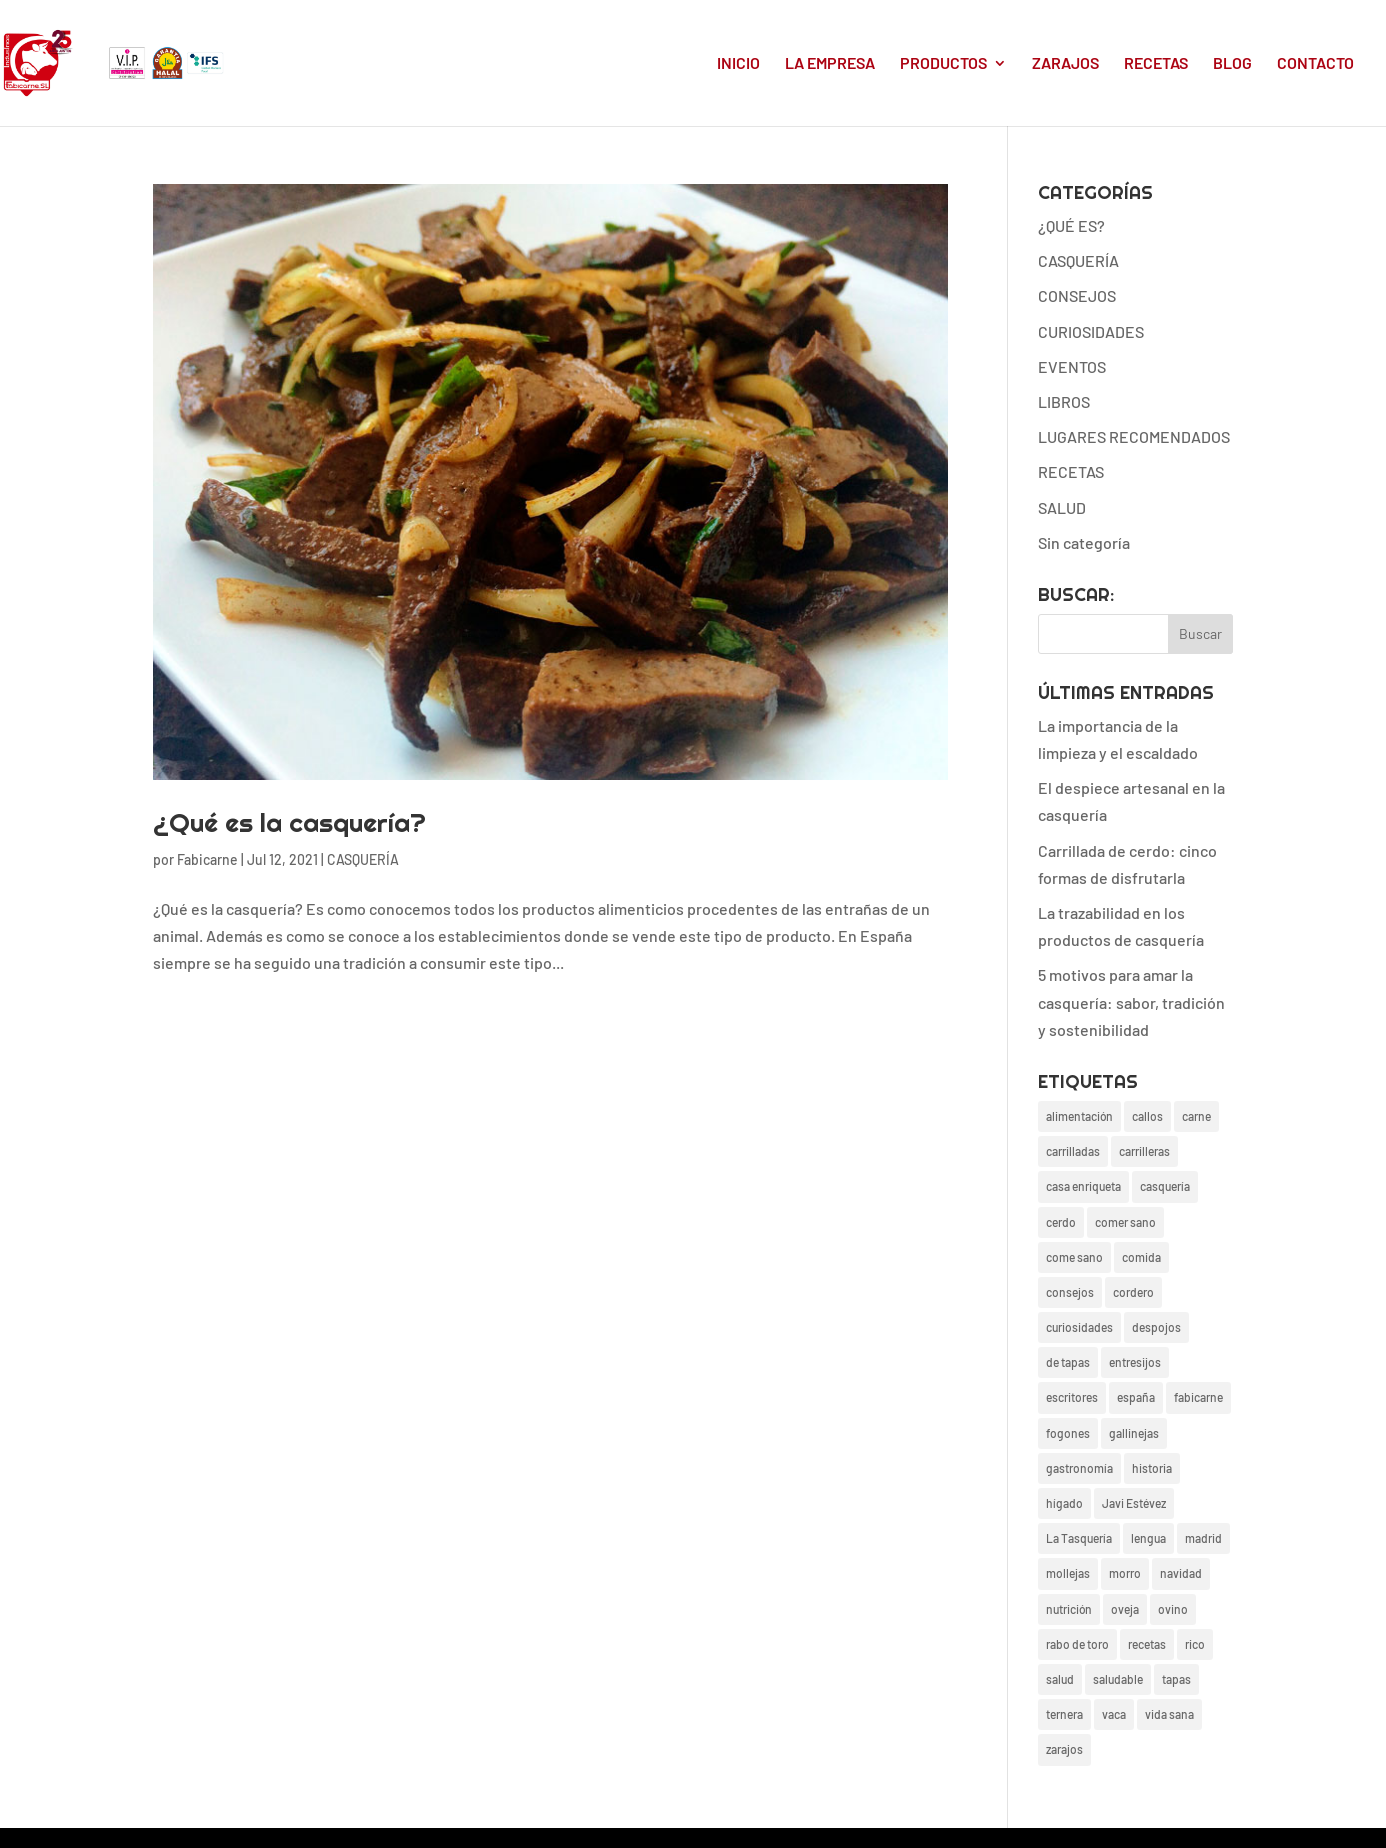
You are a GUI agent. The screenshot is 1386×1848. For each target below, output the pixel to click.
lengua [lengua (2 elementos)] (1148, 1538)
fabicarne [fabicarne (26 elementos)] (1198, 1397)
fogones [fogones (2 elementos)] (1068, 1433)
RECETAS (1156, 64)
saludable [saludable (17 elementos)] (1118, 1679)
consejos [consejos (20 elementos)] (1070, 1292)
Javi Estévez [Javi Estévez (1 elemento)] (1134, 1503)
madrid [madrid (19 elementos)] (1203, 1538)
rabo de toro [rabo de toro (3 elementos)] (1077, 1644)
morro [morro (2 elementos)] (1125, 1573)
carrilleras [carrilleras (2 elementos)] (1144, 1151)
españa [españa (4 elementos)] (1136, 1397)
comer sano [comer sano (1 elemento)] (1125, 1222)
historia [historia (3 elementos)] (1152, 1468)
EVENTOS (1072, 366)
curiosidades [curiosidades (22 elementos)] (1079, 1327)
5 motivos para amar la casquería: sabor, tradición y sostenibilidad (1131, 1001)
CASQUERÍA (363, 859)
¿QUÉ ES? (1071, 225)
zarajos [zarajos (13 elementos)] (1064, 1749)
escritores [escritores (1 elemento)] (1072, 1397)
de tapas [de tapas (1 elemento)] (1068, 1362)
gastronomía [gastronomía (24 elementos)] (1079, 1468)
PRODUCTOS (943, 64)
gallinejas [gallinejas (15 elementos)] (1134, 1433)
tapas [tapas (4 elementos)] (1176, 1679)
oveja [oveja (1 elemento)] (1125, 1609)
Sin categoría (1084, 542)
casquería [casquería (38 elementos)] (1165, 1186)
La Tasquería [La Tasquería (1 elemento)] (1079, 1538)
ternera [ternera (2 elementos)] (1064, 1714)
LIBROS (1064, 401)
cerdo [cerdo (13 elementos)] (1061, 1222)
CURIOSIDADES (1091, 331)
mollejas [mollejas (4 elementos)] (1068, 1573)
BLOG (1232, 64)
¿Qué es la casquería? (289, 822)
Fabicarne (207, 859)
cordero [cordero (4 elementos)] (1133, 1292)
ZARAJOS (1065, 64)
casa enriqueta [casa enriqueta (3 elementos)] (1083, 1186)
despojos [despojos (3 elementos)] (1156, 1327)
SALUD (1062, 507)
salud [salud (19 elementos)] (1060, 1679)
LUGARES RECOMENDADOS (1134, 436)
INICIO (738, 64)
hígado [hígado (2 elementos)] (1064, 1503)
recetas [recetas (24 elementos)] (1147, 1644)
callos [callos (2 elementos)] (1147, 1116)
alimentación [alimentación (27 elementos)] (1079, 1116)
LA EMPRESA (830, 64)
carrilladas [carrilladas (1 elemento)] (1073, 1151)
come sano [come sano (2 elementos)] (1074, 1257)
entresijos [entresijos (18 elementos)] (1135, 1362)
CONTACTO (1315, 64)
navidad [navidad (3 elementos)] (1181, 1573)
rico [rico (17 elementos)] (1195, 1644)
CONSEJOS (1077, 295)
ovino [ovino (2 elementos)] (1173, 1609)
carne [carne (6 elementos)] (1196, 1116)
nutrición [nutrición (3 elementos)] (1069, 1609)
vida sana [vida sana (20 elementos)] (1169, 1714)
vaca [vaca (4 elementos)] (1114, 1714)
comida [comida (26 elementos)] (1141, 1257)
